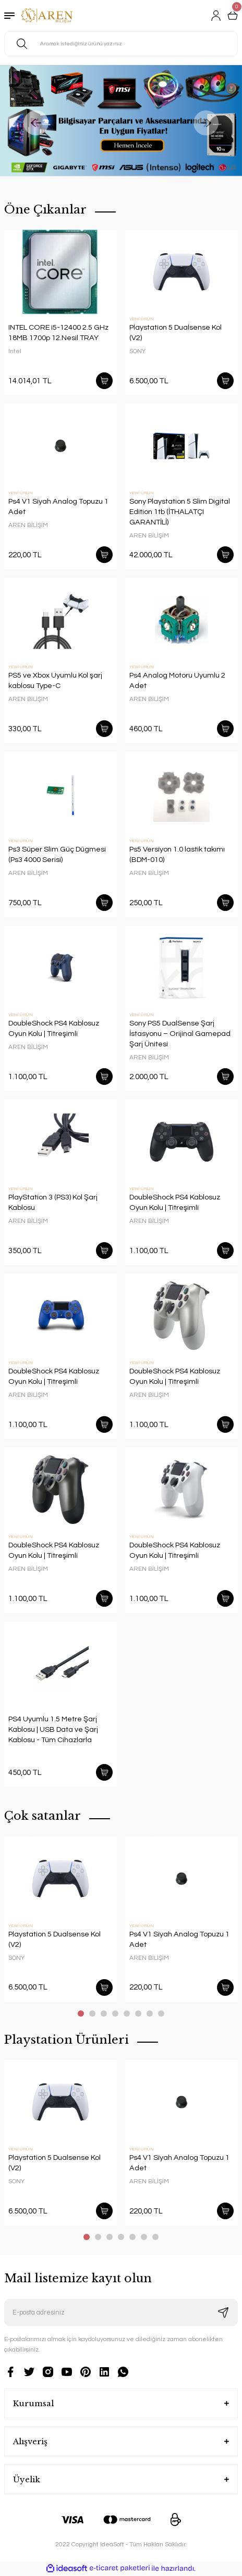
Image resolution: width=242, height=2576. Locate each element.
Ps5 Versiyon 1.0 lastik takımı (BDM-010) (177, 854)
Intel (14, 351)
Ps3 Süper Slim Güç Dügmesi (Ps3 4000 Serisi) (57, 854)
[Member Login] (216, 15)
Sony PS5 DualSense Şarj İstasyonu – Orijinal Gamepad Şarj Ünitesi (180, 1033)
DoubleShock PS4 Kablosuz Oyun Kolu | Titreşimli (53, 1028)
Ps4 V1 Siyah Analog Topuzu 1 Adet (58, 506)
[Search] (121, 43)
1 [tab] (81, 2013)
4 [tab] (115, 2013)
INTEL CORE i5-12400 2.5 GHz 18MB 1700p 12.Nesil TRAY (58, 332)
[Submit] (223, 2312)
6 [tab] (138, 2013)
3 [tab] (104, 2013)
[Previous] (36, 122)
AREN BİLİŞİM (28, 525)
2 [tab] (92, 2013)
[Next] (206, 122)
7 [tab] (150, 2013)
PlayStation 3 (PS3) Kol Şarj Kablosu (53, 1202)
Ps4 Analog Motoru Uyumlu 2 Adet (177, 680)
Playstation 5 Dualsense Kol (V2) (175, 332)
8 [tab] (161, 2013)
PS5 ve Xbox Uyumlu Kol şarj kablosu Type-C (55, 680)
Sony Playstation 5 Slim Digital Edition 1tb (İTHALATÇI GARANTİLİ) (179, 511)
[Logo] (47, 15)
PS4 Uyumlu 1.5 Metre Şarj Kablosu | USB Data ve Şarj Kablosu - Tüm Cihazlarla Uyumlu (53, 1730)
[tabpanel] (60, 1923)
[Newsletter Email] (121, 2312)
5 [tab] (127, 2013)
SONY (137, 351)
